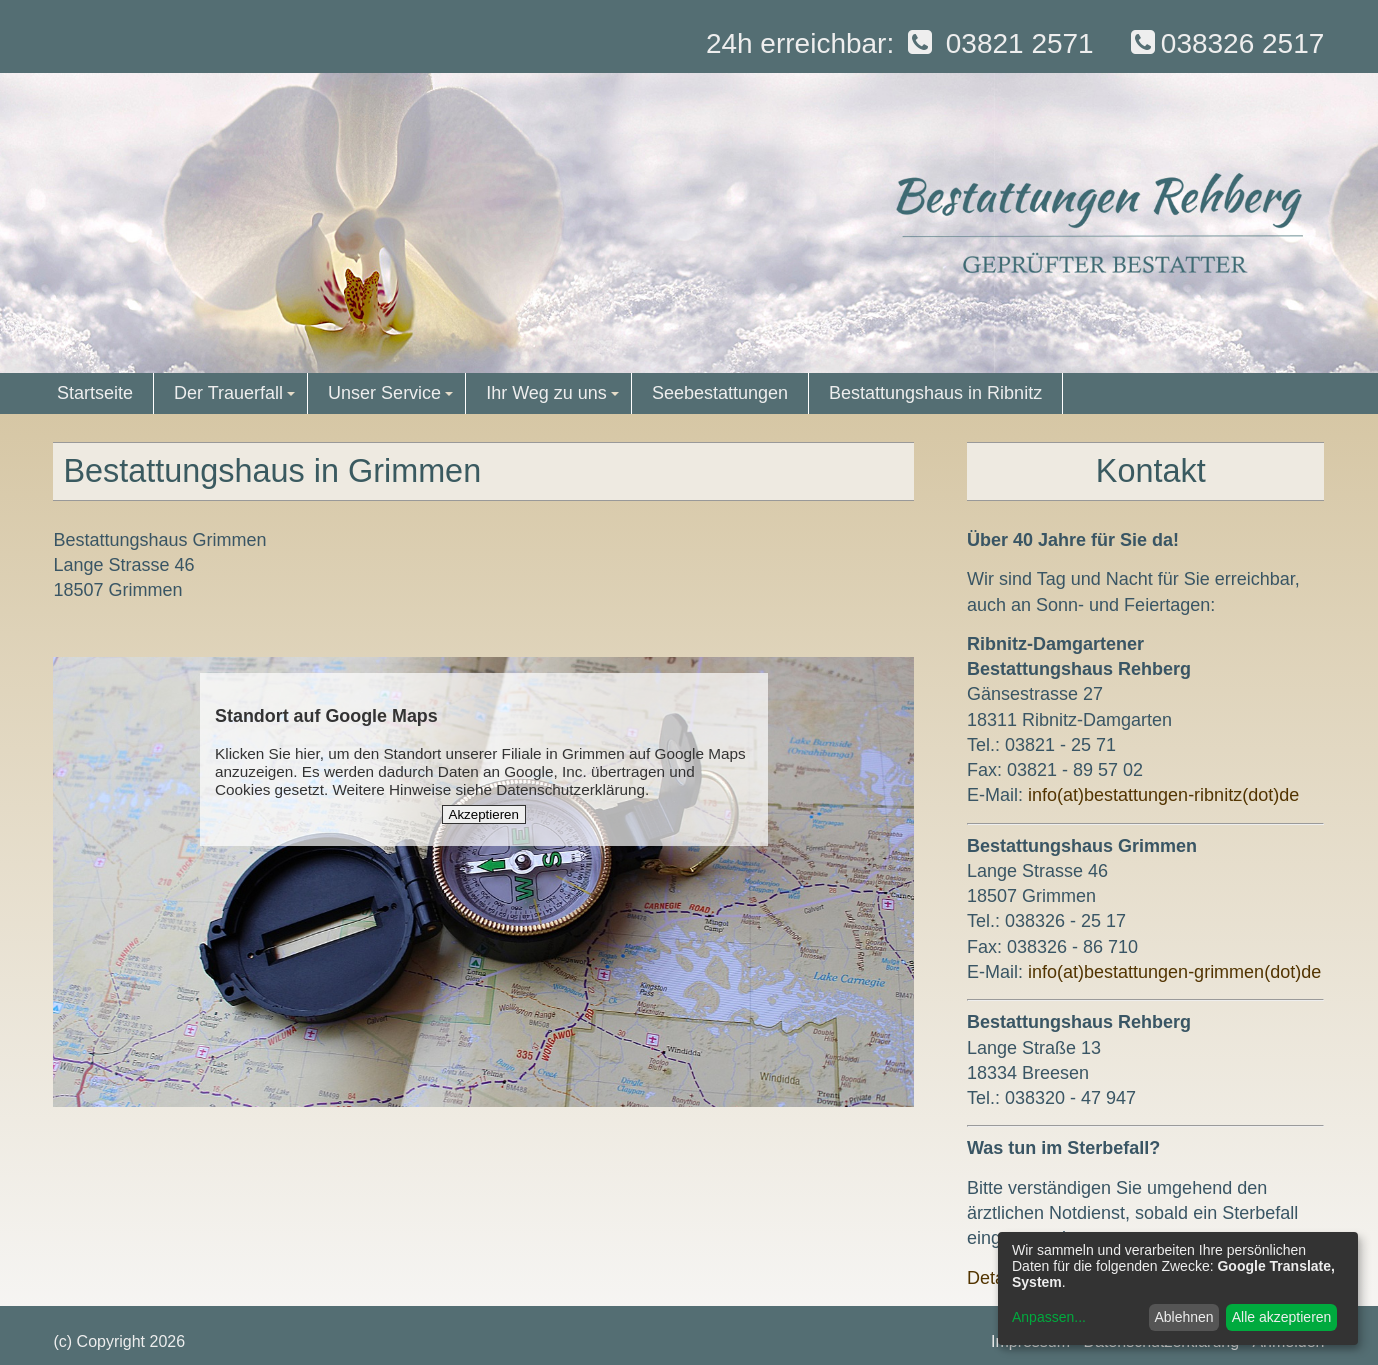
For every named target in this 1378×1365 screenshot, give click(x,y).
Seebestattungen (720, 393)
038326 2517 (1225, 43)
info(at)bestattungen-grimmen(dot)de (1174, 972)
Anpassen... (1049, 1317)
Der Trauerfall (237, 398)
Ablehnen (1183, 1317)
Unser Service (393, 398)
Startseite (95, 393)
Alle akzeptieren (1282, 1317)
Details (994, 1278)
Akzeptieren (484, 814)
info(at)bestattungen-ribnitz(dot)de (1163, 795)
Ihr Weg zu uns (555, 398)
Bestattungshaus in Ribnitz (935, 393)
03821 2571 (998, 43)
